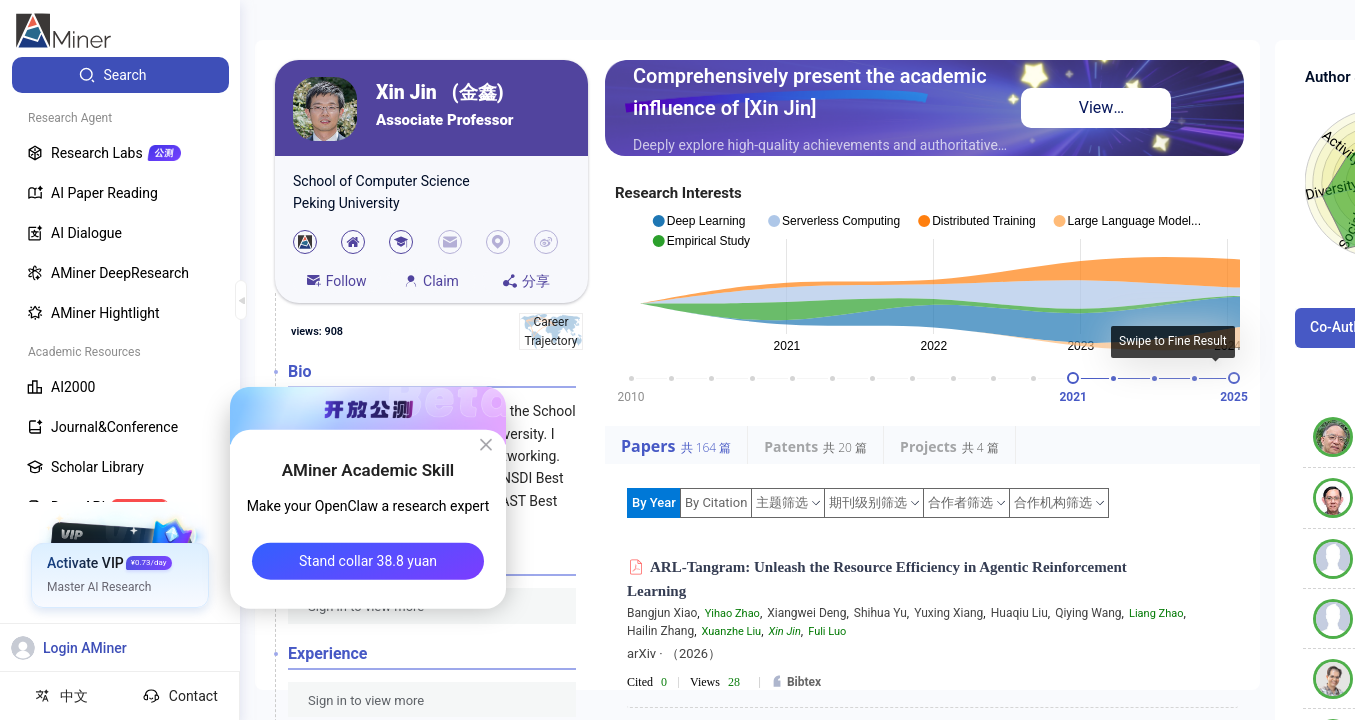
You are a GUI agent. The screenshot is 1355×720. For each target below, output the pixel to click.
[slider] (1073, 378)
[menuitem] (120, 75)
